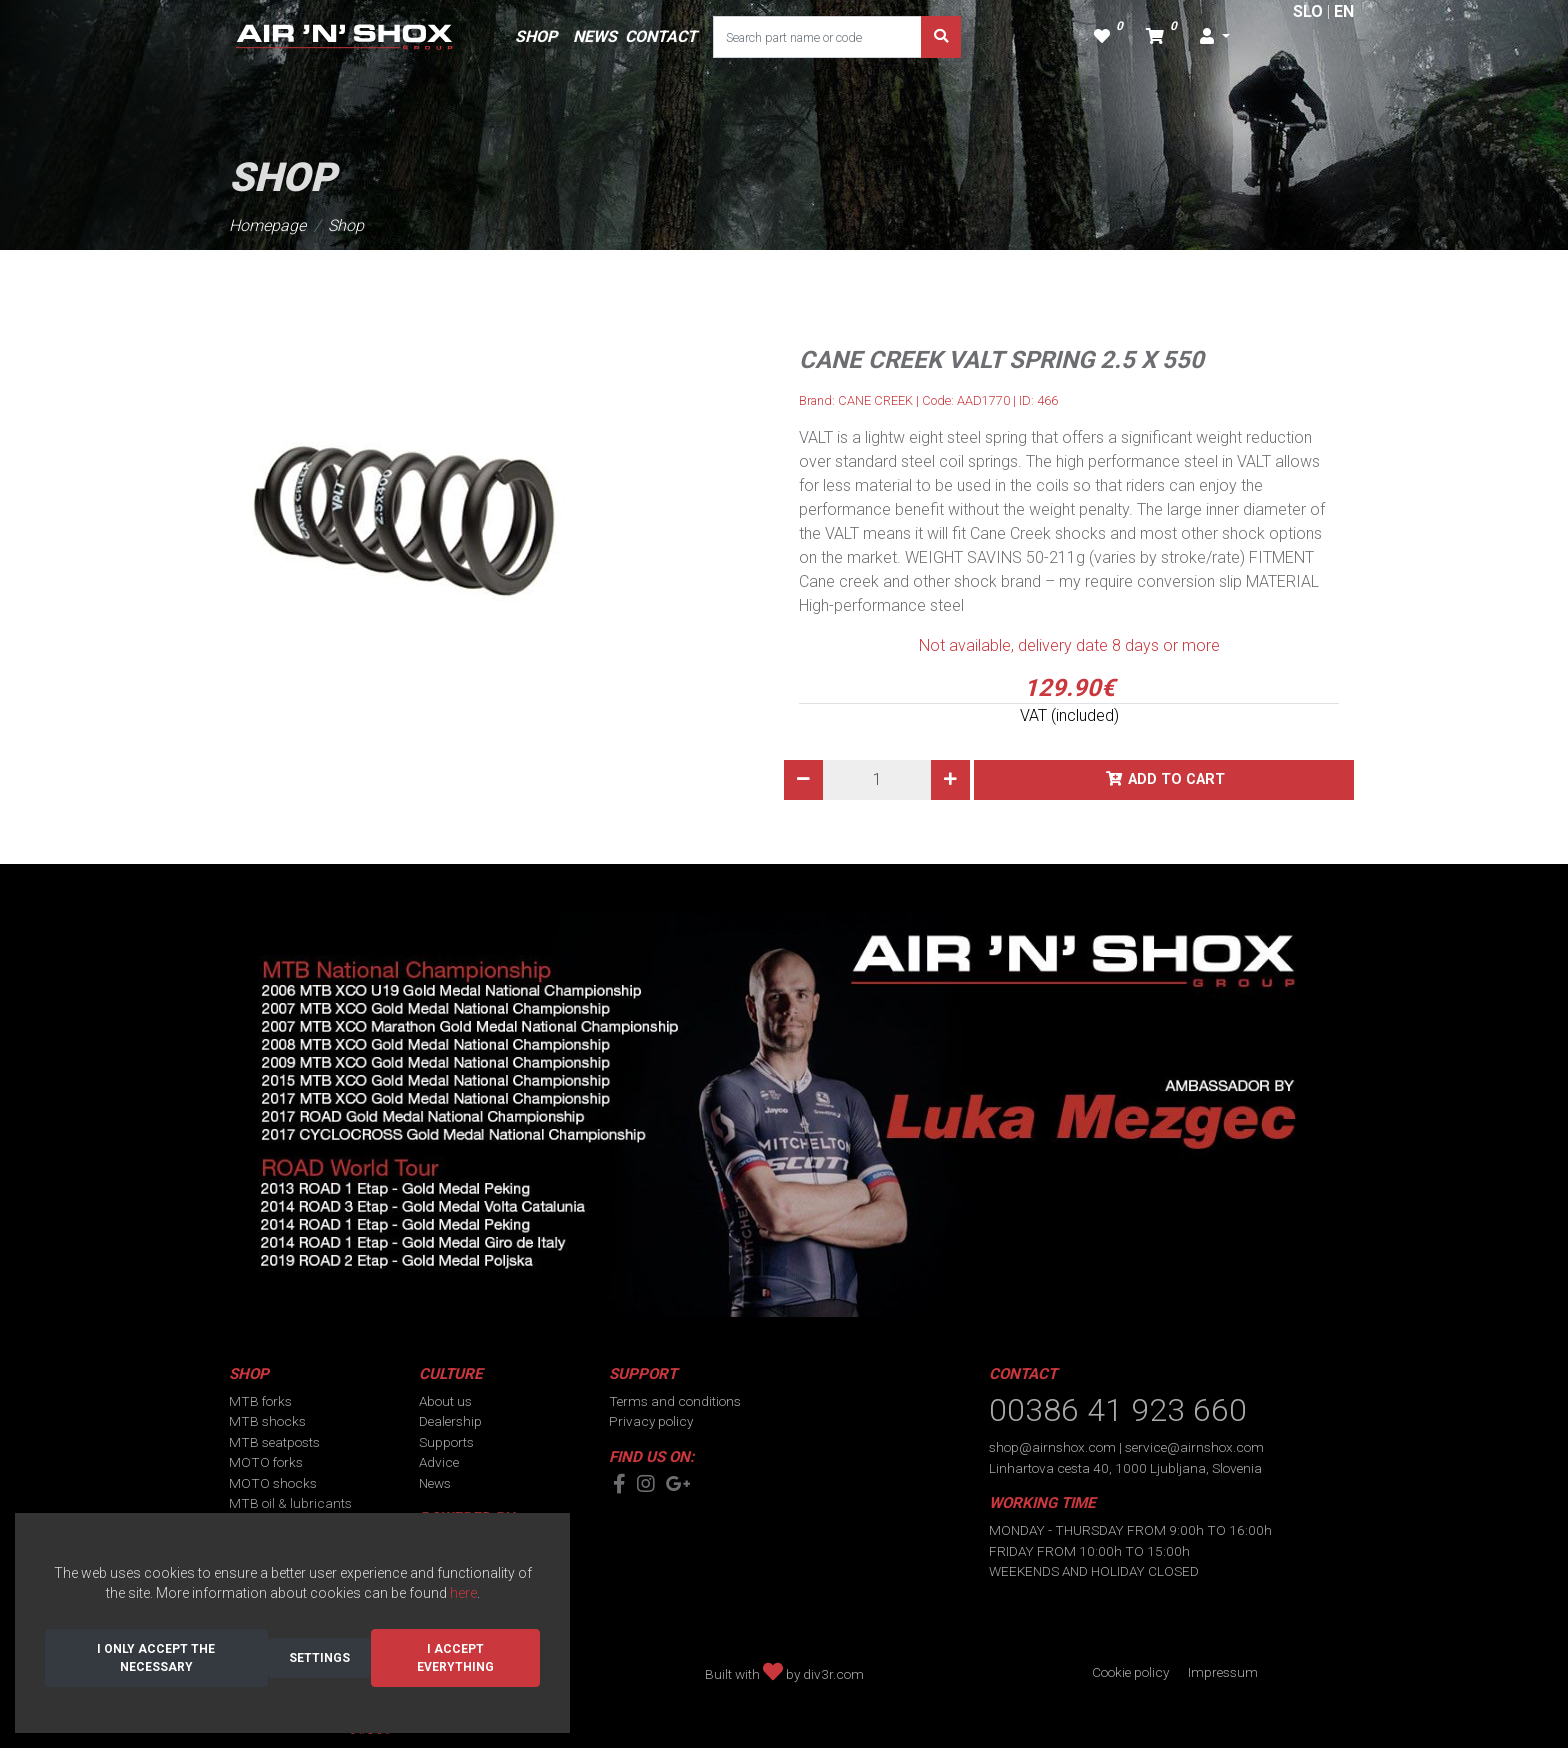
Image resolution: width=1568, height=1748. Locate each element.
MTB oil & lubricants (290, 1503)
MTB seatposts (274, 1442)
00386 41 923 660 (1118, 1410)
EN (1344, 11)
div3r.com (833, 1674)
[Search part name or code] (817, 37)
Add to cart (1176, 779)
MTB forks (260, 1401)
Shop (346, 225)
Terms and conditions (675, 1401)
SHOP (536, 36)
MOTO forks (266, 1462)
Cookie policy (1130, 1672)
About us (445, 1401)
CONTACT (661, 36)
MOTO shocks (273, 1483)
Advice (439, 1462)
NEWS (595, 36)
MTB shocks (267, 1421)
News (435, 1483)
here (463, 1593)
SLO (1308, 11)
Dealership (450, 1421)
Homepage (267, 225)
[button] (1215, 37)
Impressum (1223, 1672)
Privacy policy (651, 1421)
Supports (446, 1442)
